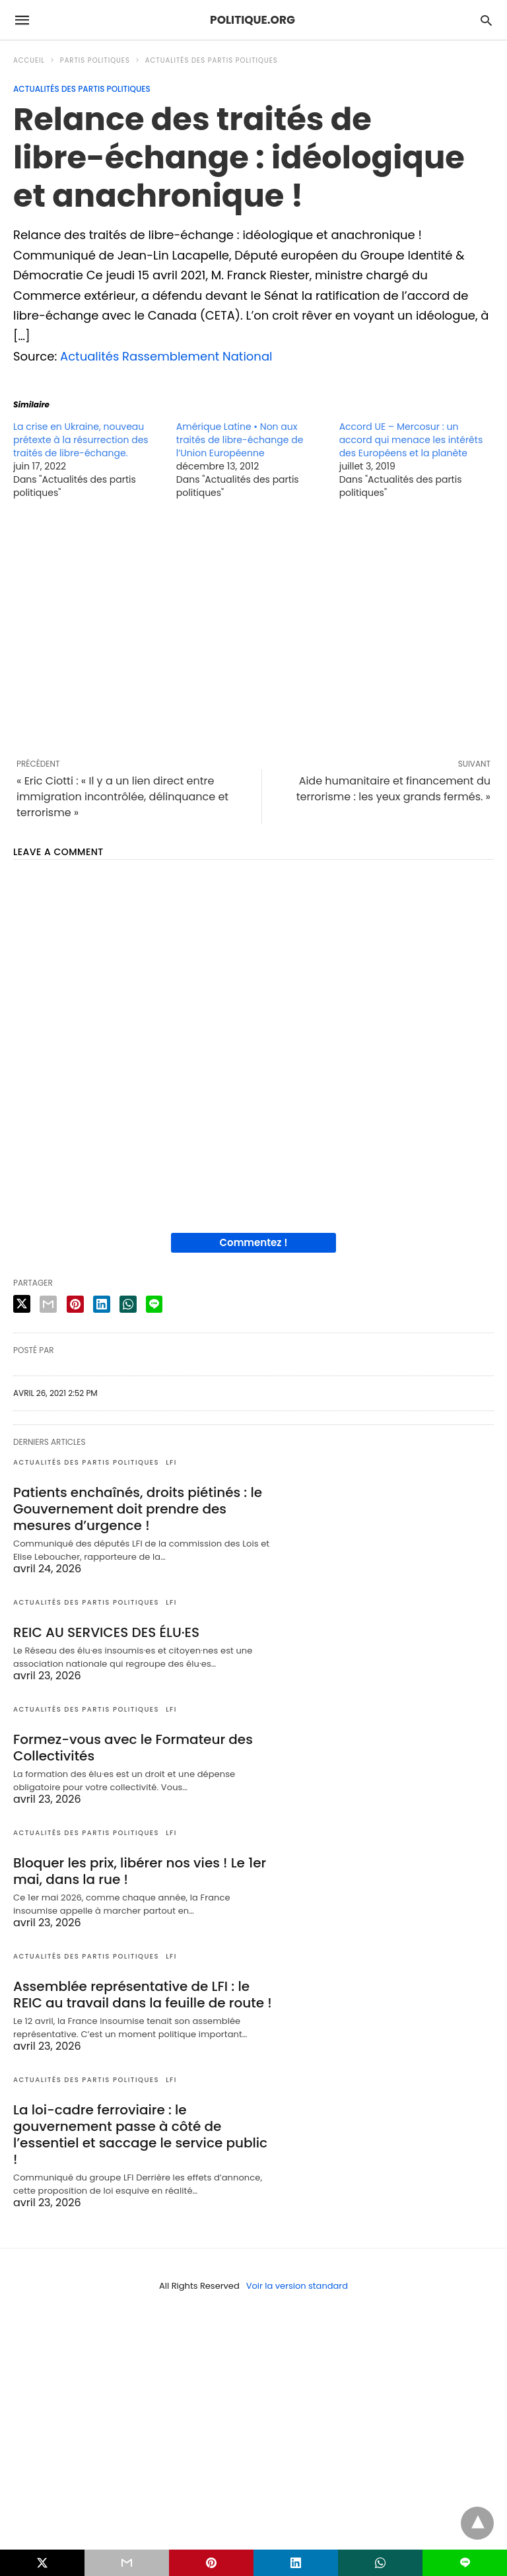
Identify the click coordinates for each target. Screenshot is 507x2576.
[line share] (154, 1304)
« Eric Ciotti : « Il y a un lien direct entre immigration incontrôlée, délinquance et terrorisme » (122, 796)
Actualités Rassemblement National (166, 356)
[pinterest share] (75, 1304)
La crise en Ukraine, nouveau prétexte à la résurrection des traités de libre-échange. (81, 440)
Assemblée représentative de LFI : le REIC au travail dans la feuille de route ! (142, 1994)
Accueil (29, 60)
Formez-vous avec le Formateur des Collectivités (133, 1747)
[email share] (48, 1304)
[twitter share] (21, 1304)
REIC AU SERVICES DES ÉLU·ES (106, 1632)
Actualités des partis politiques (211, 60)
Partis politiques (95, 60)
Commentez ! (254, 1242)
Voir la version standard (297, 2286)
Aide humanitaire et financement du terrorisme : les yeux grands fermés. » (393, 788)
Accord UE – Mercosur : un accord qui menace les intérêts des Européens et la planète (411, 440)
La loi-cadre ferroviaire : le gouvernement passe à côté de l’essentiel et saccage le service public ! (140, 2135)
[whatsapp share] (128, 1304)
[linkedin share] (101, 1304)
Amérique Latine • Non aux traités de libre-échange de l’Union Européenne (240, 440)
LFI (171, 1462)
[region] (253, 628)
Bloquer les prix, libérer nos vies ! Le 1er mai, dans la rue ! (139, 1871)
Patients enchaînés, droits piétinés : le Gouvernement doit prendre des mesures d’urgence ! (137, 1509)
